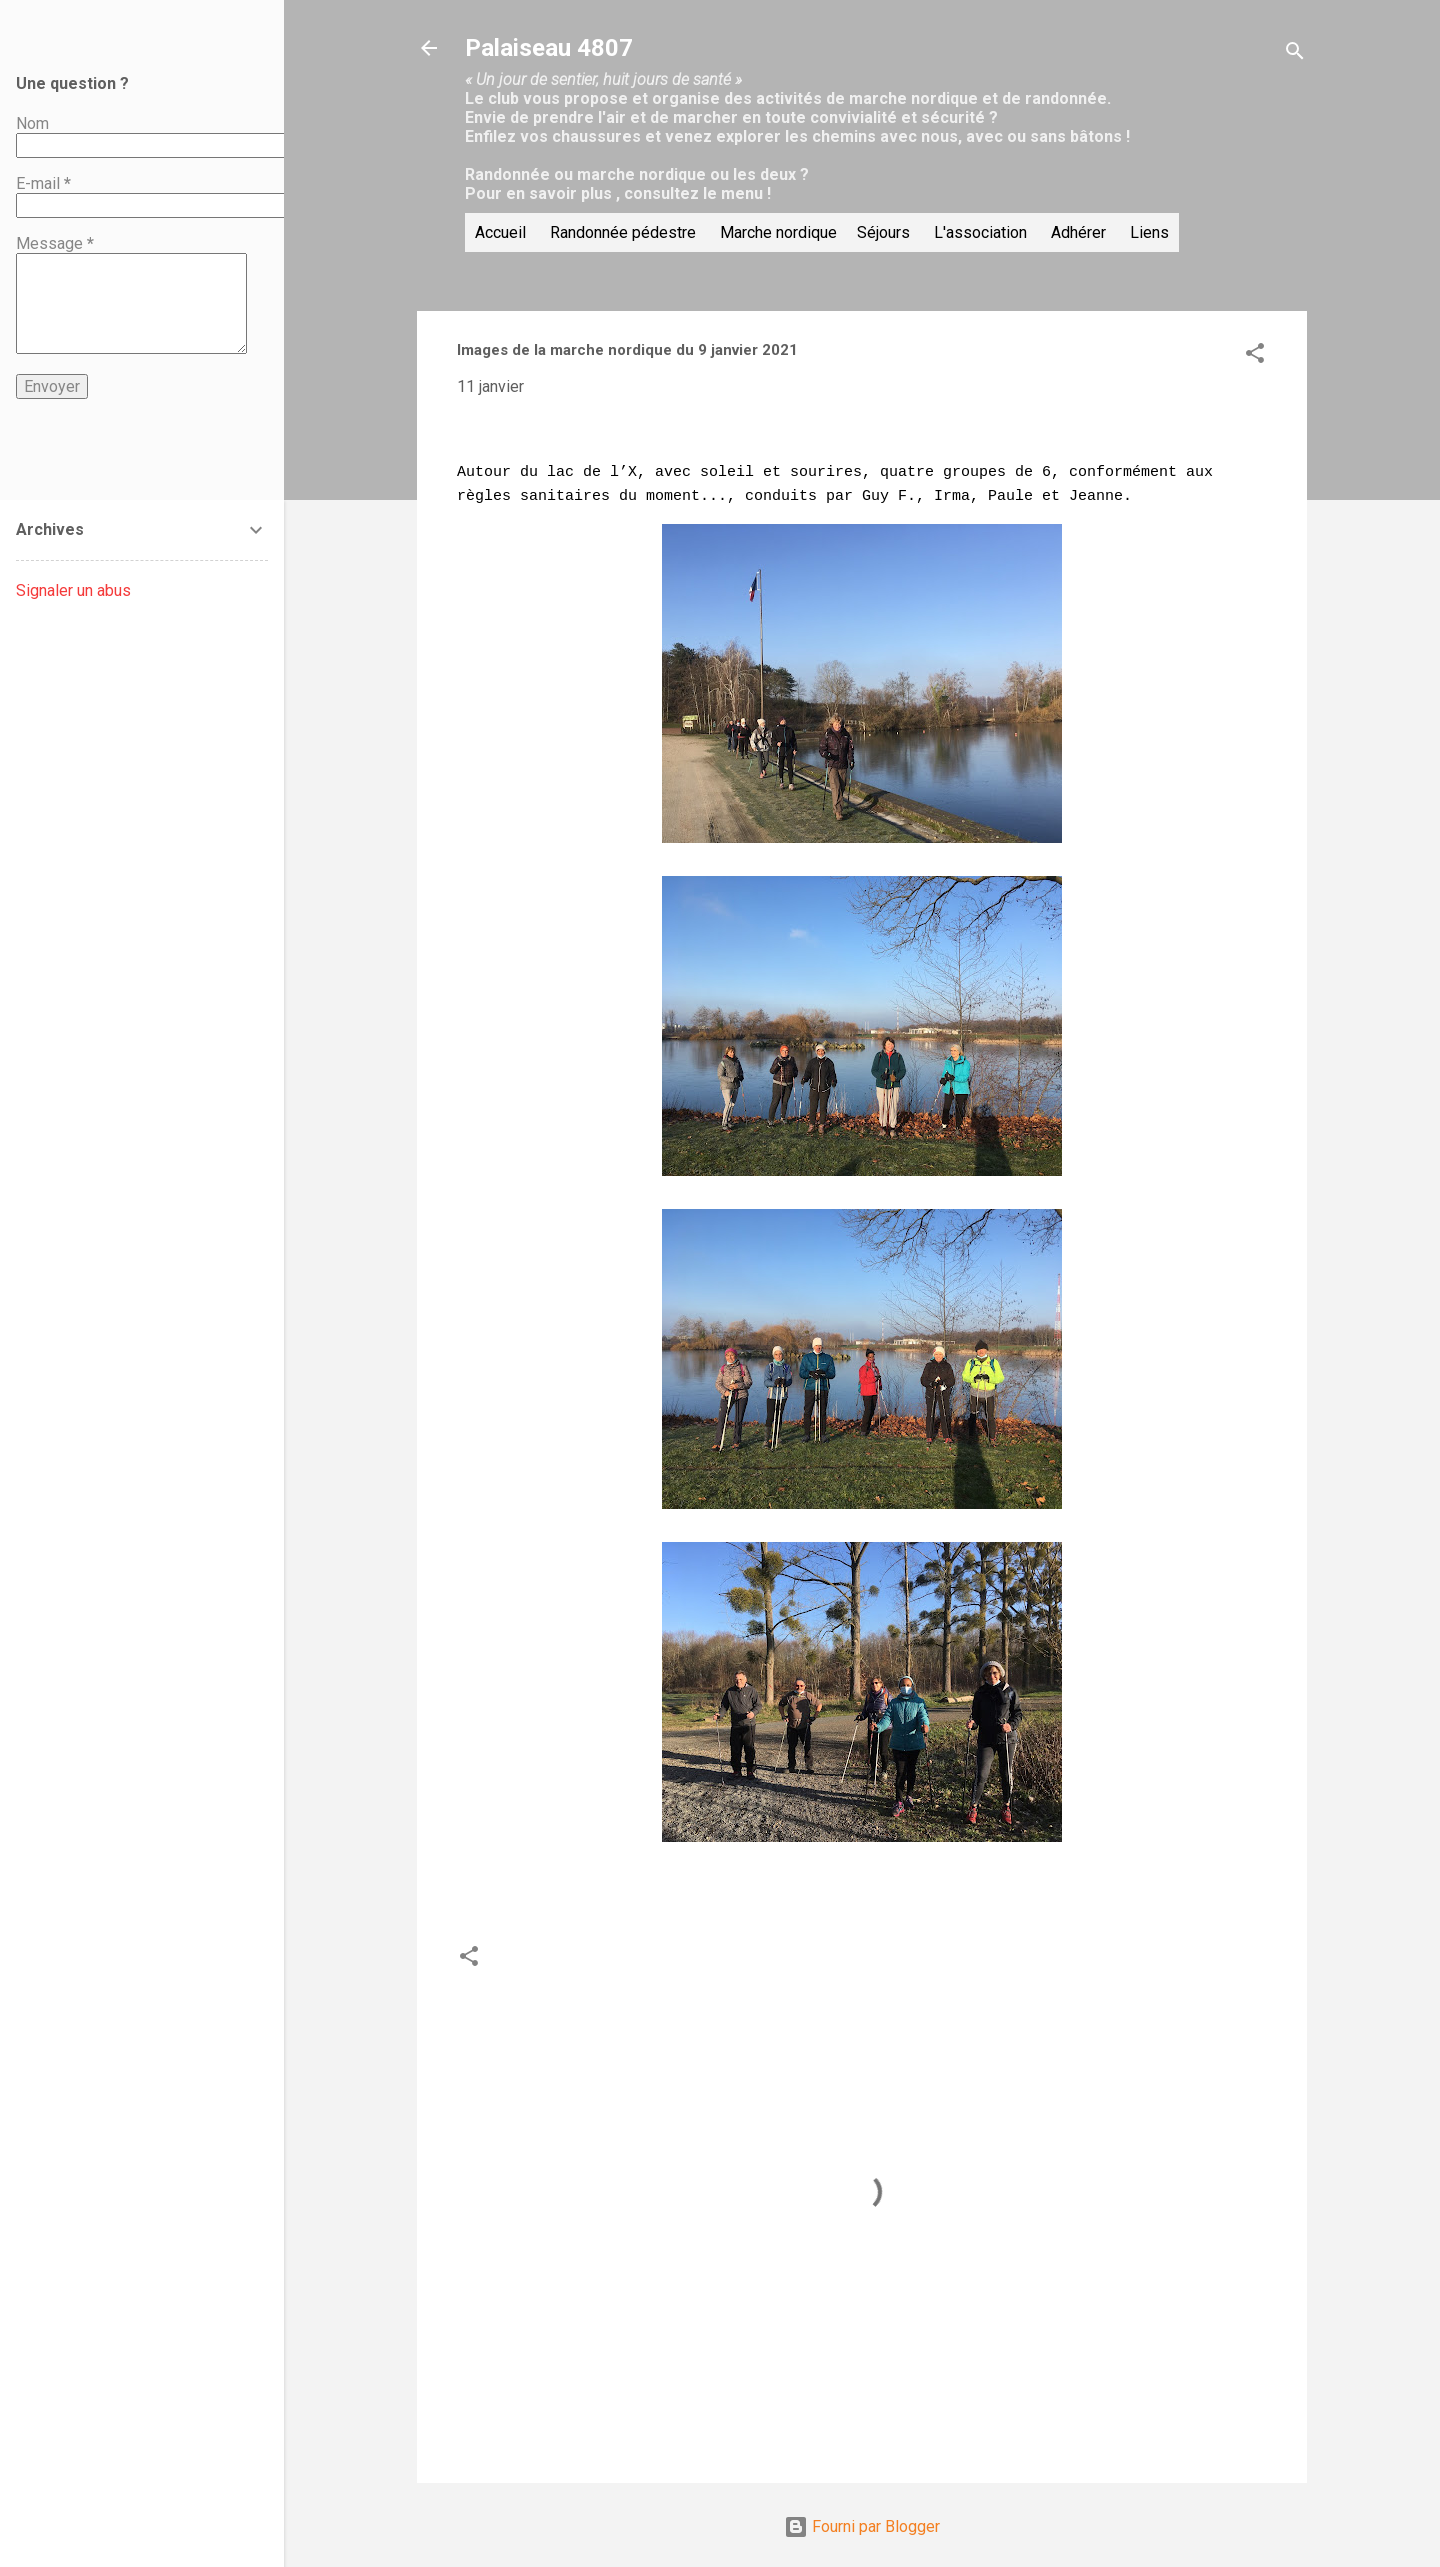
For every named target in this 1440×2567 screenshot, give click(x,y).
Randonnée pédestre (623, 232)
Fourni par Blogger (862, 2514)
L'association (980, 232)
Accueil (500, 232)
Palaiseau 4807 (549, 48)
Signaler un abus (73, 590)
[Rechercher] (1295, 54)
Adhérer (1078, 232)
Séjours (883, 232)
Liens (1149, 232)
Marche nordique (778, 232)
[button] (1255, 356)
